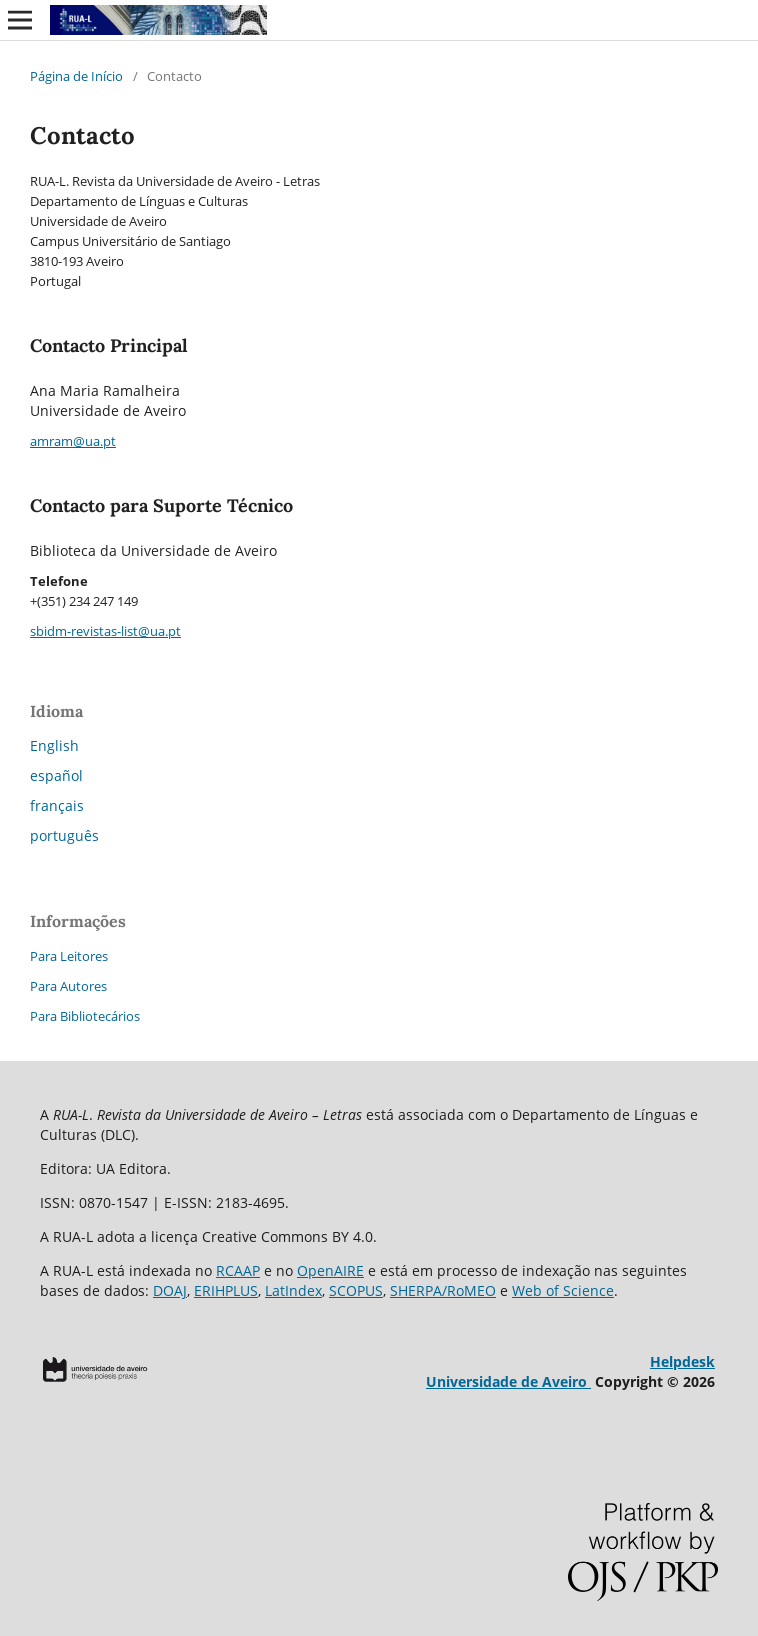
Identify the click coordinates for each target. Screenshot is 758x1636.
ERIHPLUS (226, 1290)
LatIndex (293, 1290)
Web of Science (563, 1290)
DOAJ (170, 1290)
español (56, 775)
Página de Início (76, 76)
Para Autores (68, 986)
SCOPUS (356, 1290)
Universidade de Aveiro (508, 1381)
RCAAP (238, 1270)
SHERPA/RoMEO (443, 1290)
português (64, 835)
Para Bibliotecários (85, 1016)
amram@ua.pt (73, 441)
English (54, 745)
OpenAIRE (330, 1270)
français (57, 805)
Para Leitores (69, 956)
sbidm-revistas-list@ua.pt (105, 631)
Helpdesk (682, 1361)
